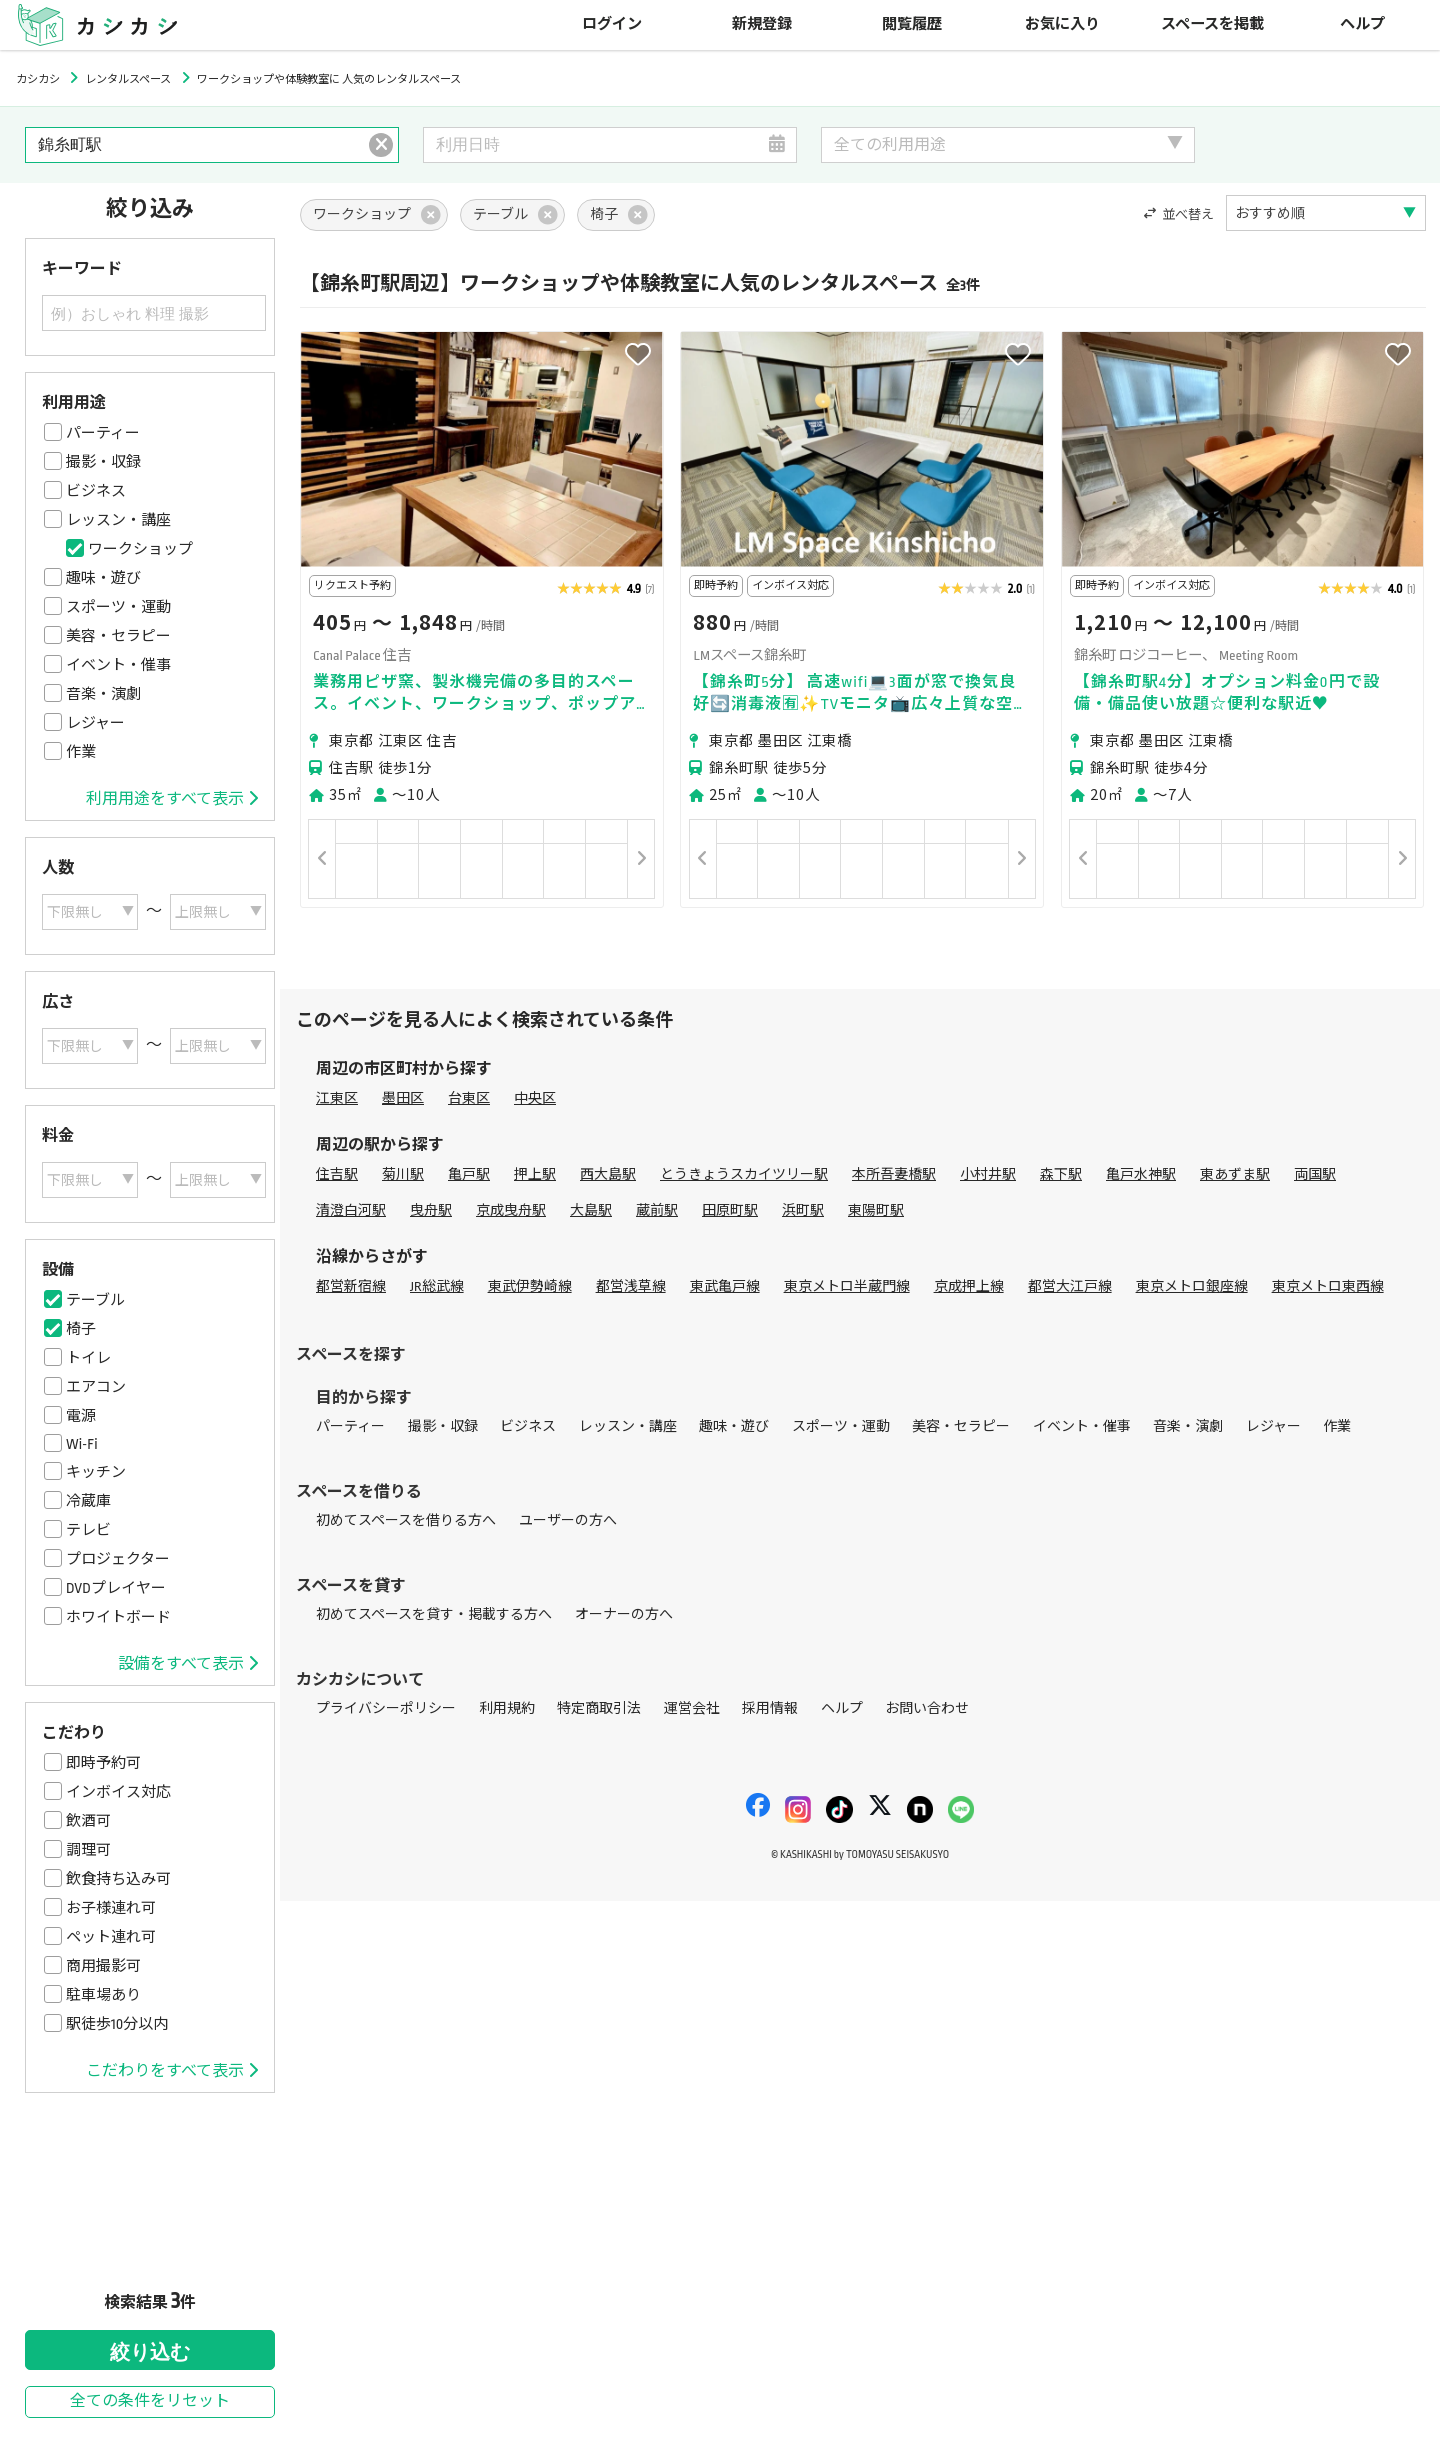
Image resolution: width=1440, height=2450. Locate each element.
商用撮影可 (103, 1966)
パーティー (103, 433)
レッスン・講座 (118, 520)
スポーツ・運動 (118, 607)
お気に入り (1062, 24)
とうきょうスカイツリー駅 (744, 1174)
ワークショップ (140, 549)
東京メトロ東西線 (1328, 1286)
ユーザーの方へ (568, 1520)
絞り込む (150, 2352)
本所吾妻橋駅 (894, 1174)
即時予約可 (103, 1763)
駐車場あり (103, 1995)
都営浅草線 (631, 1286)
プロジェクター (118, 1559)
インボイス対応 (118, 1792)
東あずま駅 (1235, 1174)
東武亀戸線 (725, 1286)
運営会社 (692, 1708)
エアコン (96, 1387)
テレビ (88, 1530)
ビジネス (96, 491)
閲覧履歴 (912, 24)
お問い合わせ (927, 1708)
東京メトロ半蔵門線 (847, 1286)
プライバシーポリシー (386, 1708)
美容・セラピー (118, 636)
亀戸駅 (469, 1174)
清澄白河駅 (351, 1210)
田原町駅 (730, 1210)
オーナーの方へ (624, 1614)
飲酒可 (88, 1821)
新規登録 (762, 24)
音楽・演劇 (103, 694)
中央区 (535, 1098)
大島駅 (591, 1210)
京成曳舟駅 (511, 1210)
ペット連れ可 (111, 1937)
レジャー (95, 723)
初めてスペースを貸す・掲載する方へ (434, 1614)
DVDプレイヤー (116, 1588)
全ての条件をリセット (150, 2401)
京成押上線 (969, 1286)
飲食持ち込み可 (118, 1879)
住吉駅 (337, 1174)
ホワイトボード (118, 1617)
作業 (81, 752)
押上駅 (535, 1174)
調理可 (88, 1850)
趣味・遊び (103, 578)
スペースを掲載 (1212, 24)
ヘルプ (1362, 24)
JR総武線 (437, 1286)
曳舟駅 (431, 1210)
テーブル (95, 1300)
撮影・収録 (103, 462)
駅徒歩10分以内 (117, 2024)
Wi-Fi (82, 1444)
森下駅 (1061, 1174)
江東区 (337, 1098)
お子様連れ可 (111, 1908)
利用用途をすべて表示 (172, 799)
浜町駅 (803, 1210)
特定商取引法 (599, 1708)
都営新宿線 (351, 1286)
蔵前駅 (657, 1210)
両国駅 (1315, 1174)
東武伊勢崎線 (530, 1286)
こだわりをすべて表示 (172, 2071)
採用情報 (770, 1708)
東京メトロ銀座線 (1192, 1286)
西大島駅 (608, 1174)
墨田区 (403, 1098)
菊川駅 (403, 1174)
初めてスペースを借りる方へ (406, 1520)
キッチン (96, 1472)
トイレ (88, 1358)
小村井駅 (988, 1174)
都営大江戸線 (1070, 1286)
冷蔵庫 (88, 1501)
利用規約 (507, 1708)
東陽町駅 (876, 1210)
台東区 (469, 1098)
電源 (81, 1416)
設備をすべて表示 (188, 1664)
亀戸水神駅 (1141, 1174)
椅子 (81, 1329)
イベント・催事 (118, 665)
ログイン (612, 24)
